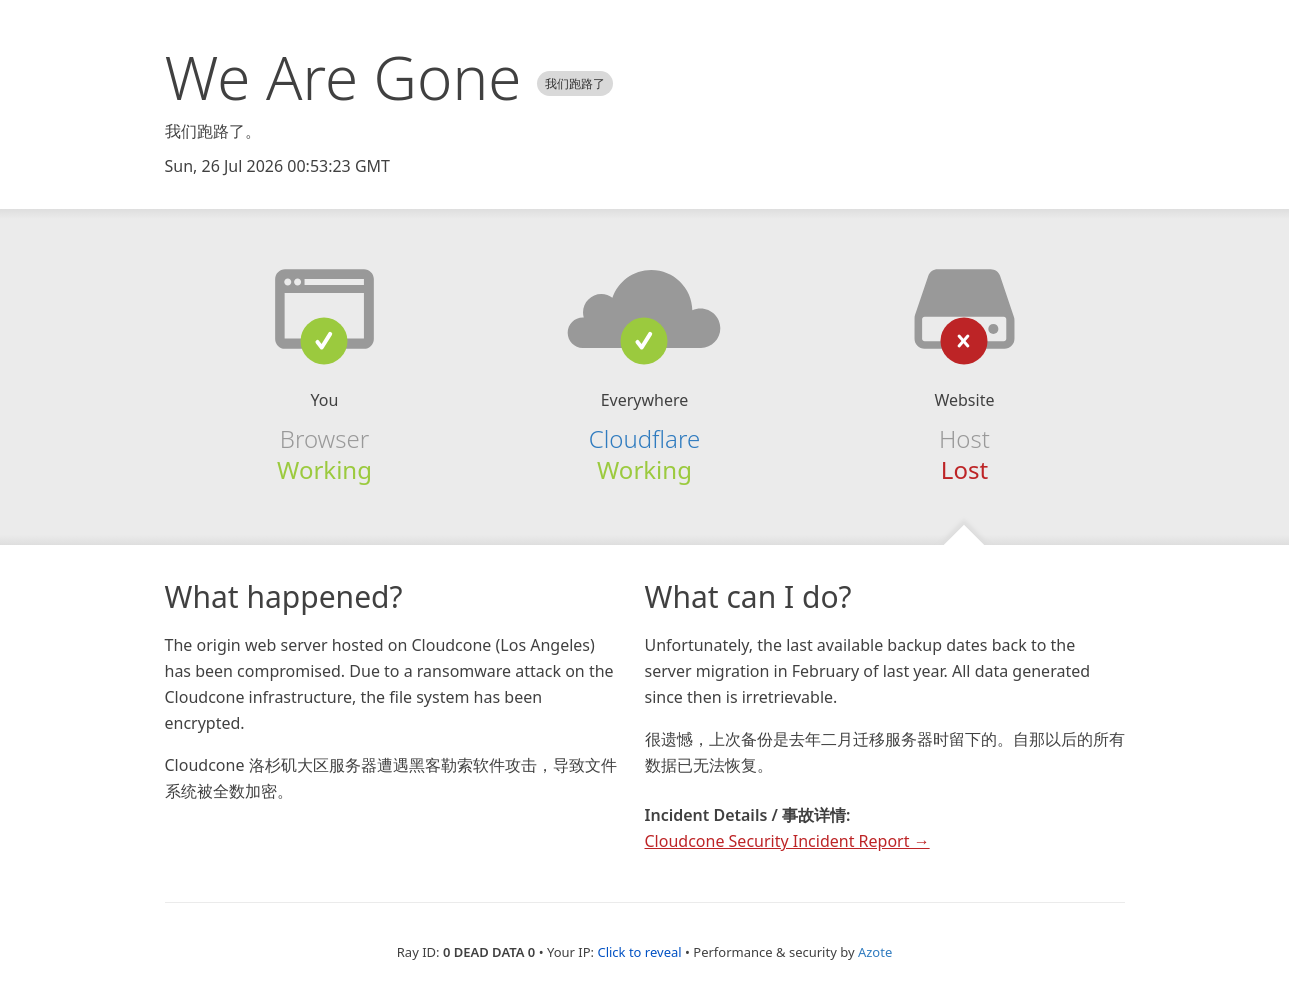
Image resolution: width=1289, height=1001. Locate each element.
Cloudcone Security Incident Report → (787, 841)
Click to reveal (639, 952)
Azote (875, 952)
